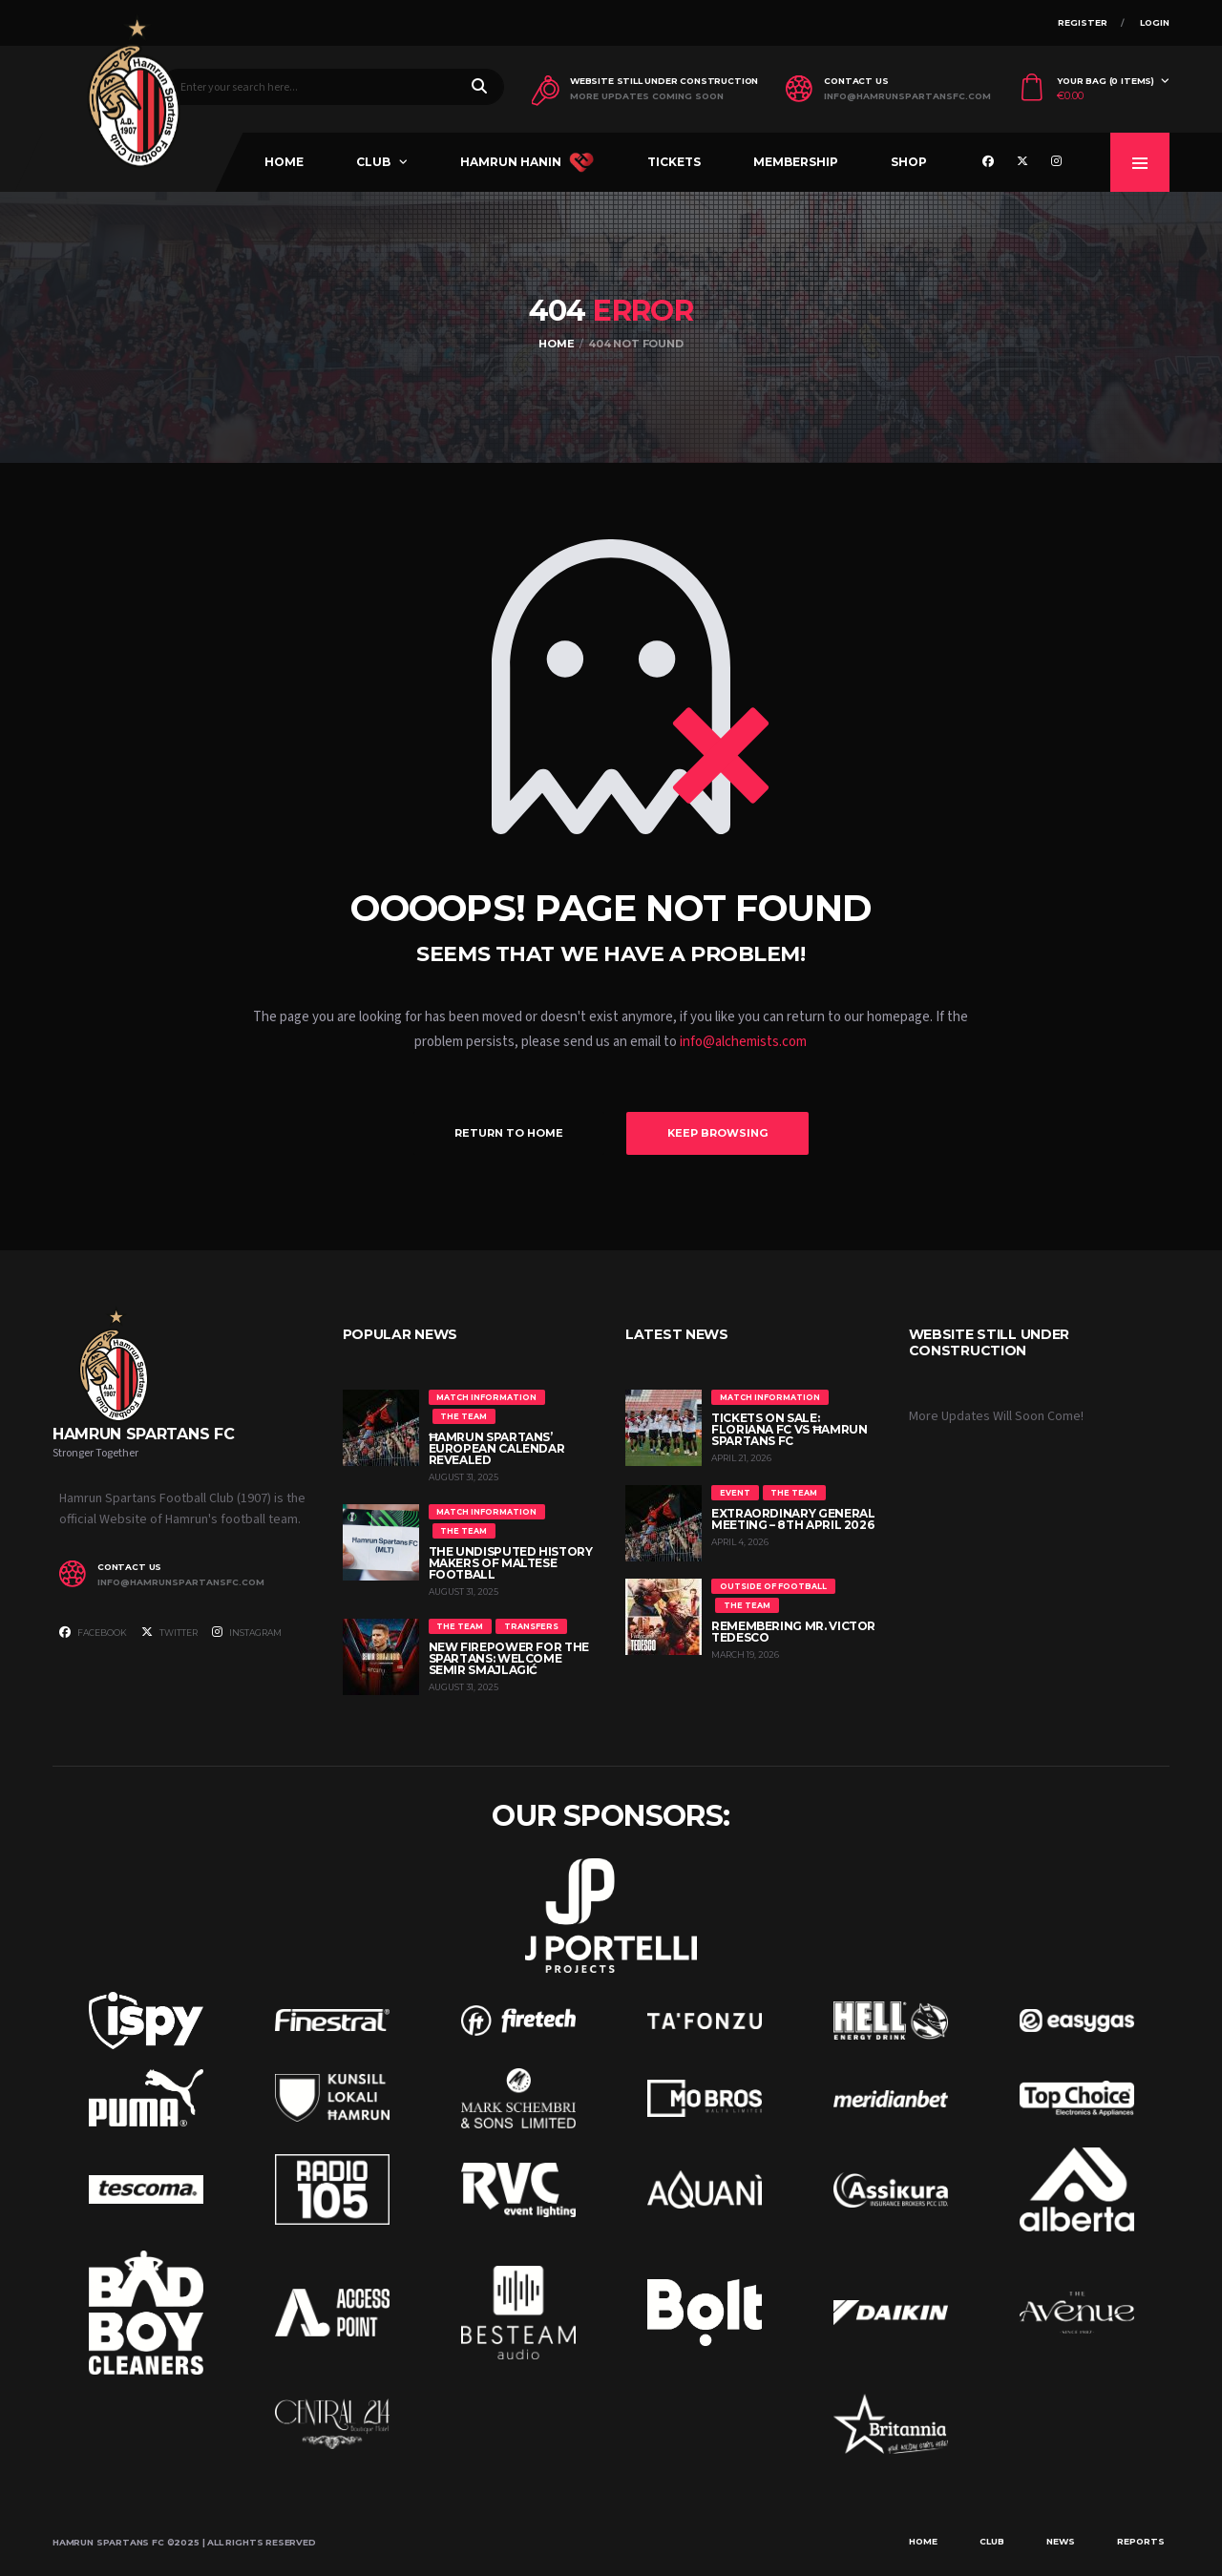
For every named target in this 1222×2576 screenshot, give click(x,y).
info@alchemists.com (743, 1042)
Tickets (674, 162)
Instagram (247, 1632)
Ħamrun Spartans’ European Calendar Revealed (497, 1448)
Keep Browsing (717, 1133)
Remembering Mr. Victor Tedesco (793, 1631)
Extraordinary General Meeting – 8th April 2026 (792, 1519)
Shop (909, 162)
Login (1154, 22)
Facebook (93, 1632)
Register (1082, 22)
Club (373, 162)
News (1060, 2541)
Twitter (169, 1632)
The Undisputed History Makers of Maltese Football (511, 1562)
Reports (1141, 2541)
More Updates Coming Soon (647, 96)
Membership (795, 162)
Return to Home (508, 1133)
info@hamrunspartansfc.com (907, 96)
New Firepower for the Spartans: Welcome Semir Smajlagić (509, 1658)
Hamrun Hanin (527, 162)
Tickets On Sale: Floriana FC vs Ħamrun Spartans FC (789, 1429)
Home (284, 162)
